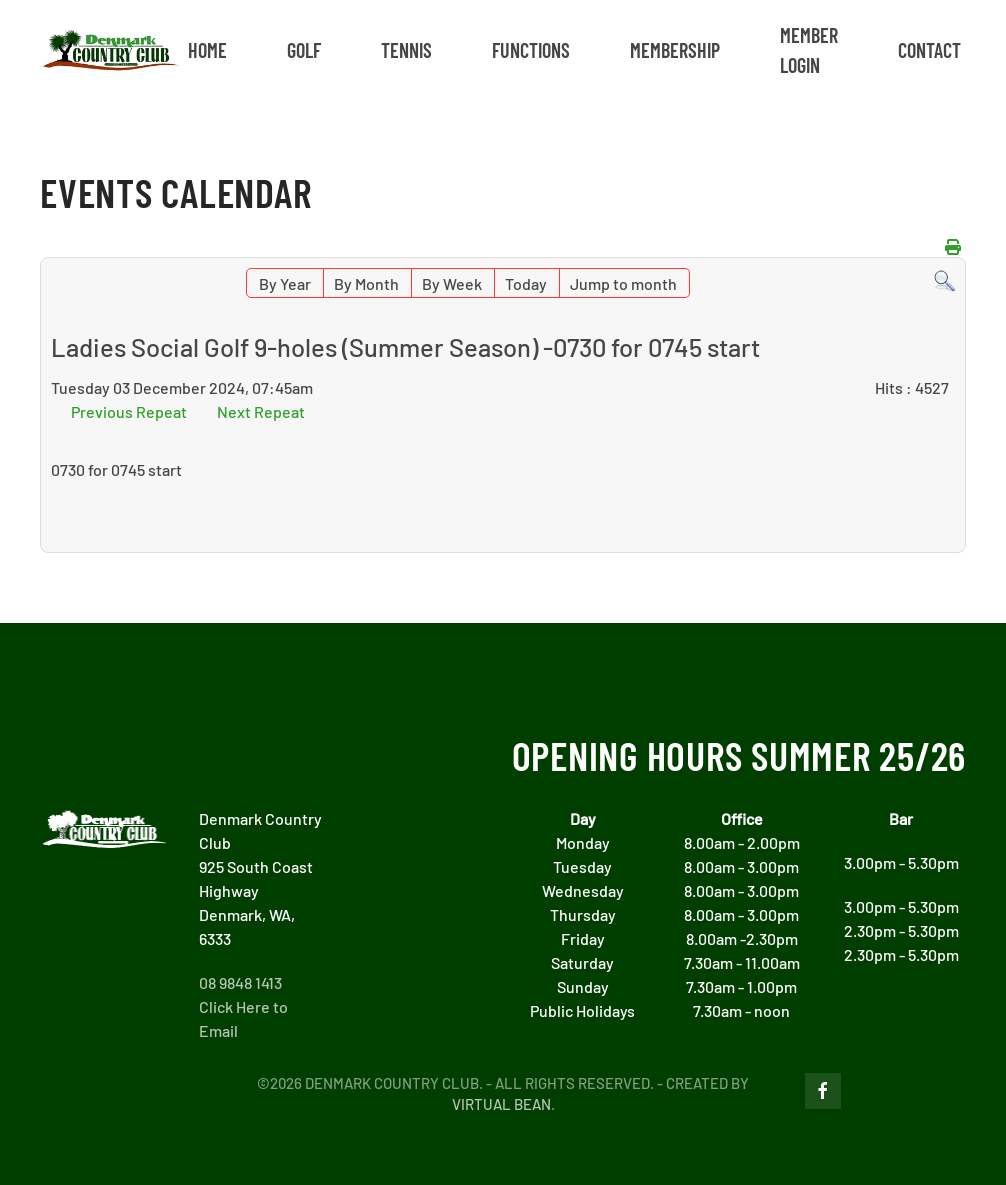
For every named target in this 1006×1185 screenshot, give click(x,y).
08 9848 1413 (240, 982)
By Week (452, 283)
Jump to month (623, 283)
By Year (285, 283)
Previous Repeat (129, 411)
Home (207, 50)
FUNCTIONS (531, 50)
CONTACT (929, 50)
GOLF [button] (304, 50)
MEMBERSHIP (675, 50)
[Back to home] (111, 50)
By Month (366, 283)
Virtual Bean (501, 1104)
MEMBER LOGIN (809, 50)
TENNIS (406, 50)
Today (526, 283)
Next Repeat (261, 411)
